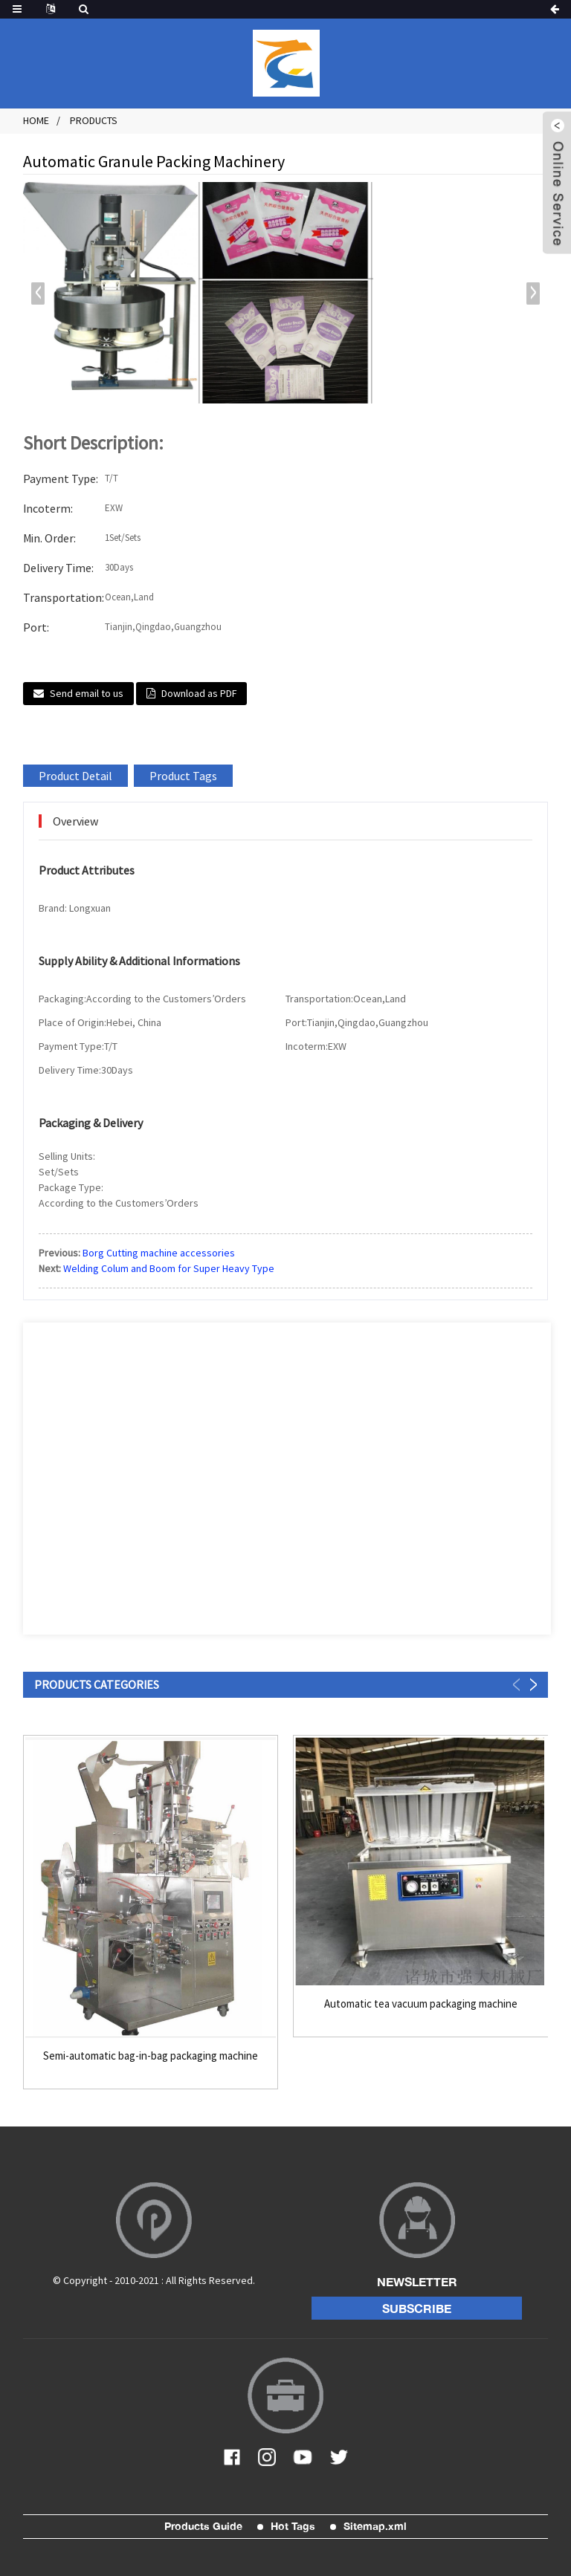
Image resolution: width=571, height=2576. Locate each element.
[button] (533, 293)
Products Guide (203, 2526)
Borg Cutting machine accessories (159, 1252)
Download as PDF (198, 693)
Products (93, 120)
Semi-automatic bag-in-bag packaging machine (150, 2056)
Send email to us (86, 693)
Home (36, 120)
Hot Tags (293, 2526)
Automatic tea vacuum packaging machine (420, 2004)
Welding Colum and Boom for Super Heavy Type (168, 1268)
